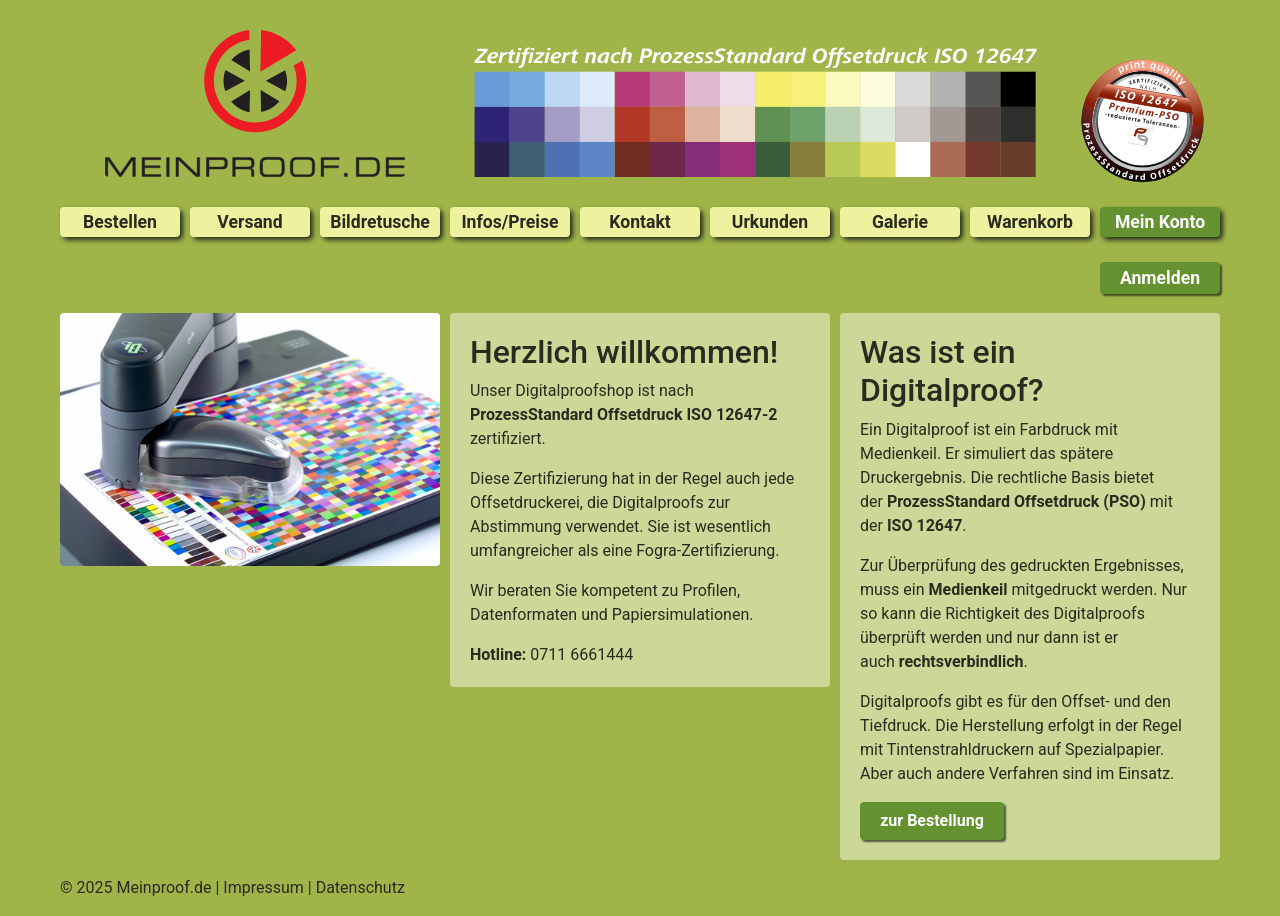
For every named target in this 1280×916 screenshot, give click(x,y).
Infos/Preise (509, 222)
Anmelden (1160, 278)
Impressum (263, 887)
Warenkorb (1030, 222)
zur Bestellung (932, 820)
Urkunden (770, 222)
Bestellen (120, 222)
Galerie (900, 222)
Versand (249, 222)
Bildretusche (380, 222)
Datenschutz (360, 887)
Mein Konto (1160, 222)
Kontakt (639, 222)
